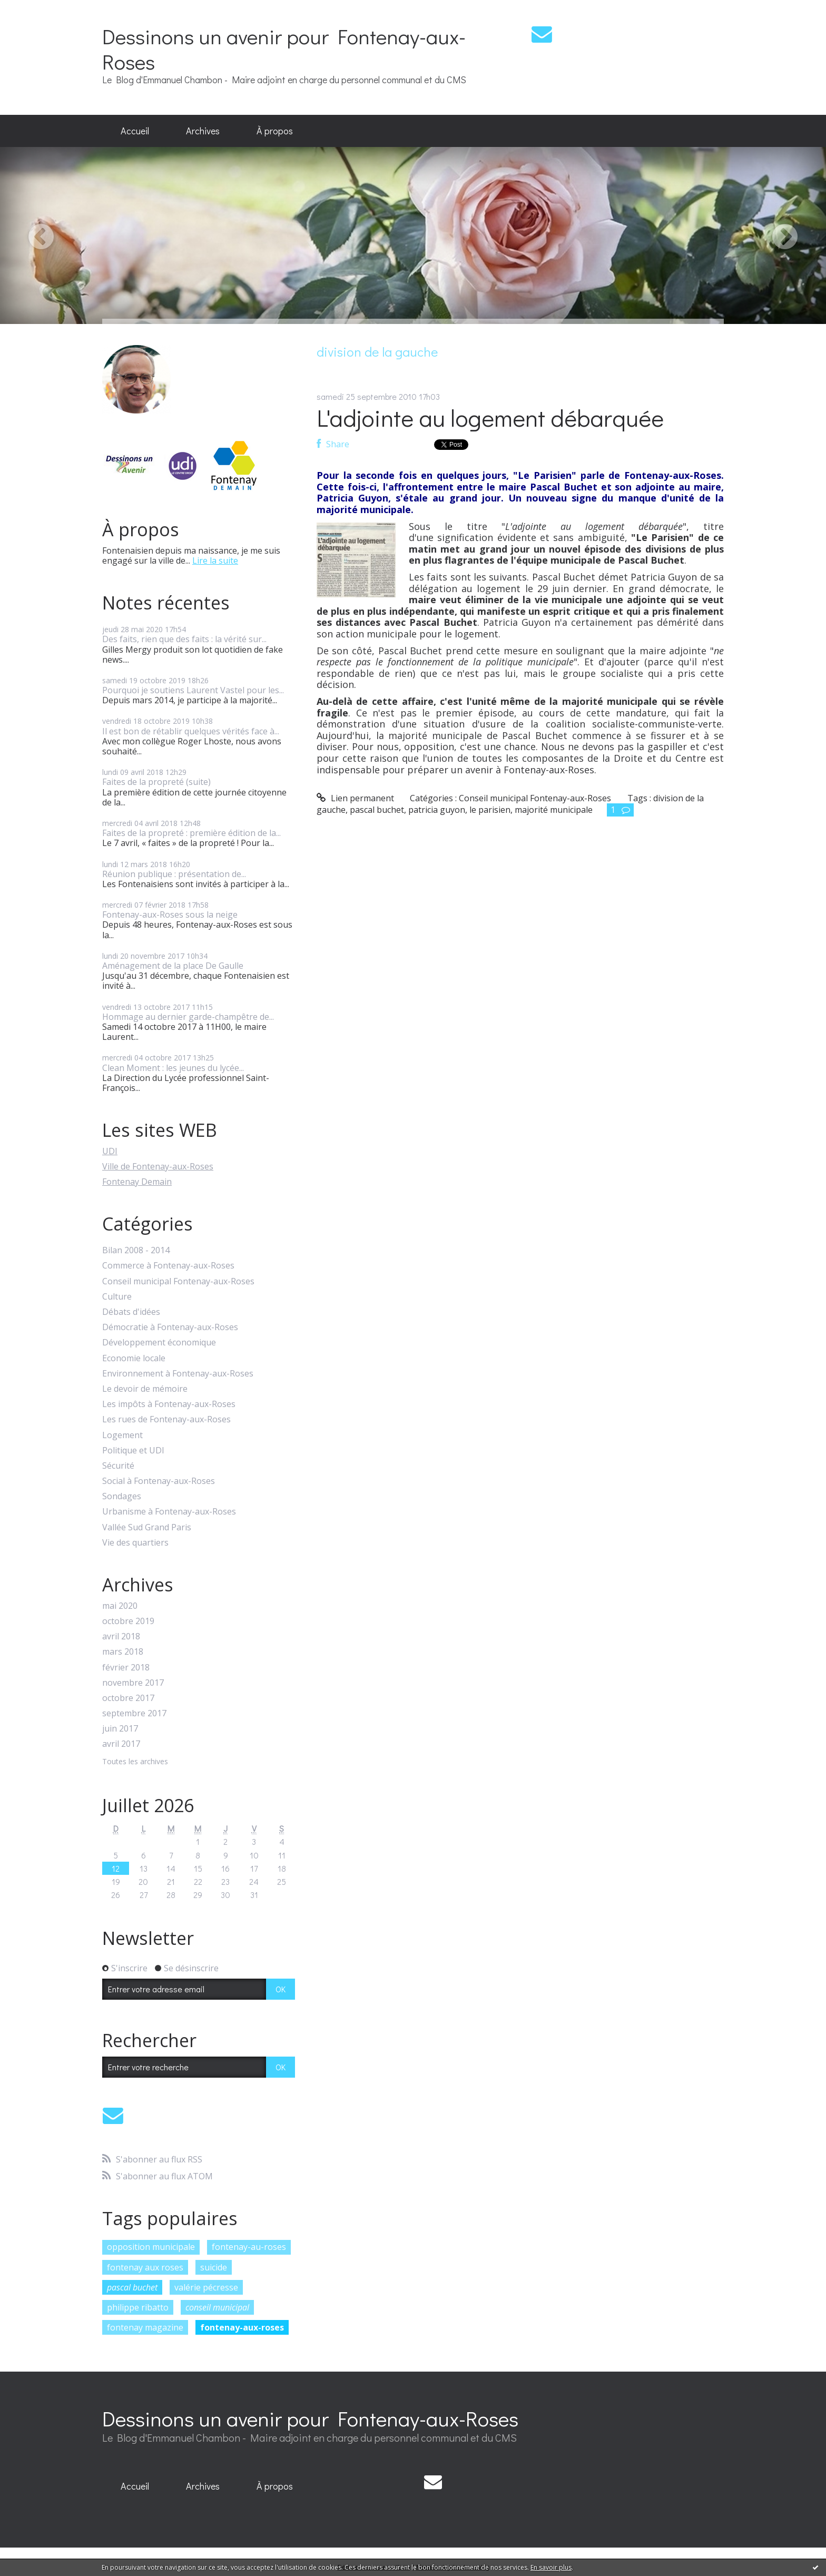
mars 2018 (122, 1652)
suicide (213, 2267)
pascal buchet (132, 2287)
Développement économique (159, 1343)
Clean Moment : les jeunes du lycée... (173, 1068)
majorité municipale (554, 809)
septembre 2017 (134, 1713)
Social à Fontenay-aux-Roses (158, 1481)
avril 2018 (121, 1636)
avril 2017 (121, 1744)
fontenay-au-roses (249, 2247)
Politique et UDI (133, 1451)
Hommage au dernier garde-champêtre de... (188, 1016)
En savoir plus (551, 2567)
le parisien (489, 809)
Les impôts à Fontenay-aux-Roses (168, 1404)
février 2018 (126, 1668)
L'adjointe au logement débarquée (490, 417)
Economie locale (133, 1358)
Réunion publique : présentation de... (174, 874)
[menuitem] (135, 131)
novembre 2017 (133, 1683)
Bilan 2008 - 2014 (136, 1250)
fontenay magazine (145, 2327)
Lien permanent (355, 798)
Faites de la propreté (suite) (156, 782)
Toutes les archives (135, 1761)
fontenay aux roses (145, 2267)
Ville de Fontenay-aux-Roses (157, 1166)
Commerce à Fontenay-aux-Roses (168, 1266)
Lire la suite (215, 560)
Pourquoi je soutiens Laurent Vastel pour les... (193, 690)
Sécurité (118, 1466)
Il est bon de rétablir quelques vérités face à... (190, 731)
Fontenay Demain (137, 1181)
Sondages (121, 1496)
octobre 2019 (128, 1621)
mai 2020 (119, 1606)
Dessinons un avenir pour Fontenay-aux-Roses (284, 48)
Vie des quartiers (135, 1543)
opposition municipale (151, 2247)
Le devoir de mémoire (145, 1389)
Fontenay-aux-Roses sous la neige (170, 914)
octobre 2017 (128, 1698)
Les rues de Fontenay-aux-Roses (166, 1419)
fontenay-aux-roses (242, 2327)
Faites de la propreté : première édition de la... (191, 833)
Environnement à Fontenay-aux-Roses (177, 1374)
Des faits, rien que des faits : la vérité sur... (184, 639)
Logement (122, 1435)
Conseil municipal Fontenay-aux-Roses (178, 1281)
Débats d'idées (131, 1312)
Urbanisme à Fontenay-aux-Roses (169, 1512)
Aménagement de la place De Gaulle (172, 965)
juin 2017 (120, 1729)
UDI (109, 1151)
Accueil (135, 130)
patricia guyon (436, 809)
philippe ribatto (138, 2307)
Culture (117, 1297)
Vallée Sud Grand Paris (146, 1527)
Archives (203, 130)
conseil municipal (217, 2307)
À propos (275, 130)
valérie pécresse (206, 2287)
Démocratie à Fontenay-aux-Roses (170, 1327)
